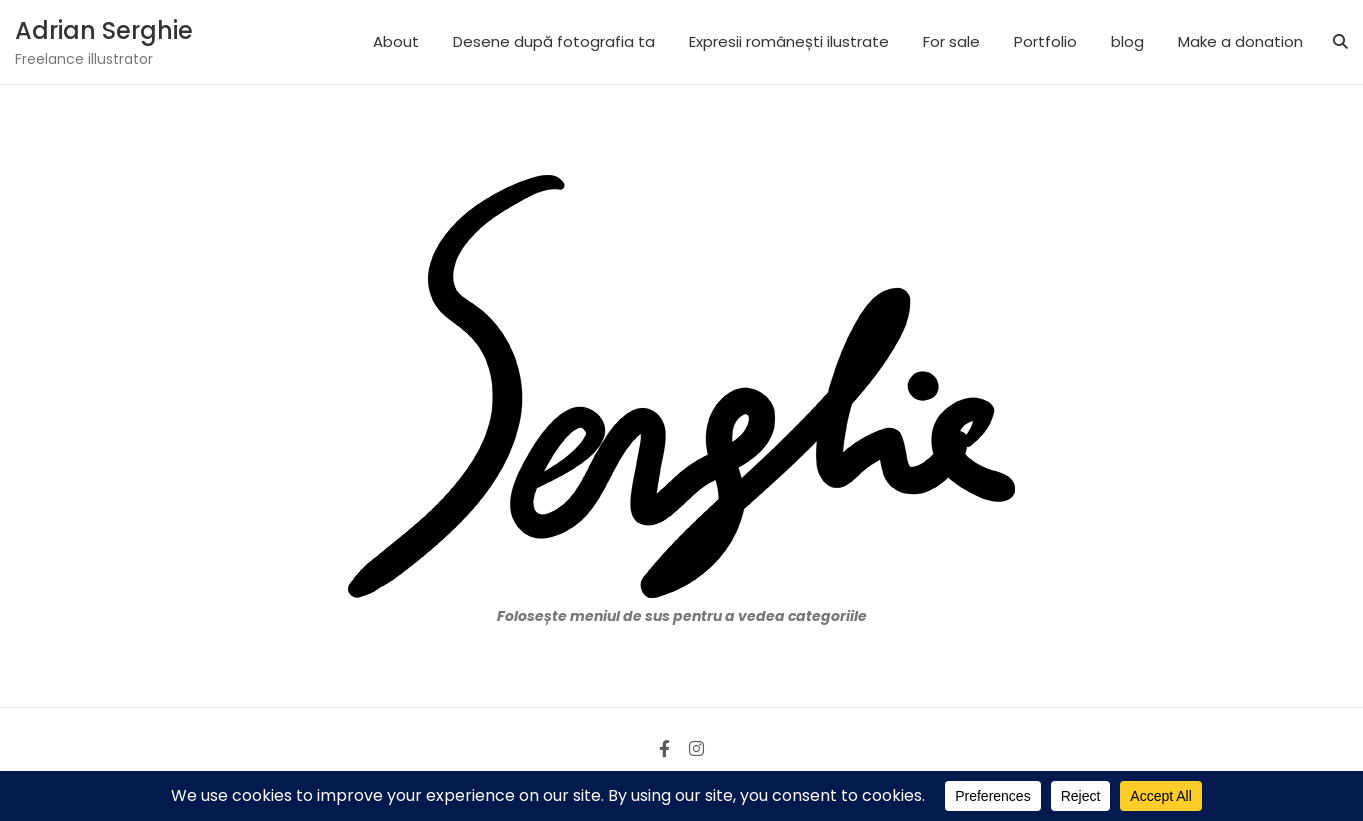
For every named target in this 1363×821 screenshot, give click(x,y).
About (396, 41)
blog (1127, 41)
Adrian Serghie (104, 30)
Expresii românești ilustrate (789, 41)
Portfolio (1045, 41)
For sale (951, 41)
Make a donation (1240, 41)
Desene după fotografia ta (554, 41)
